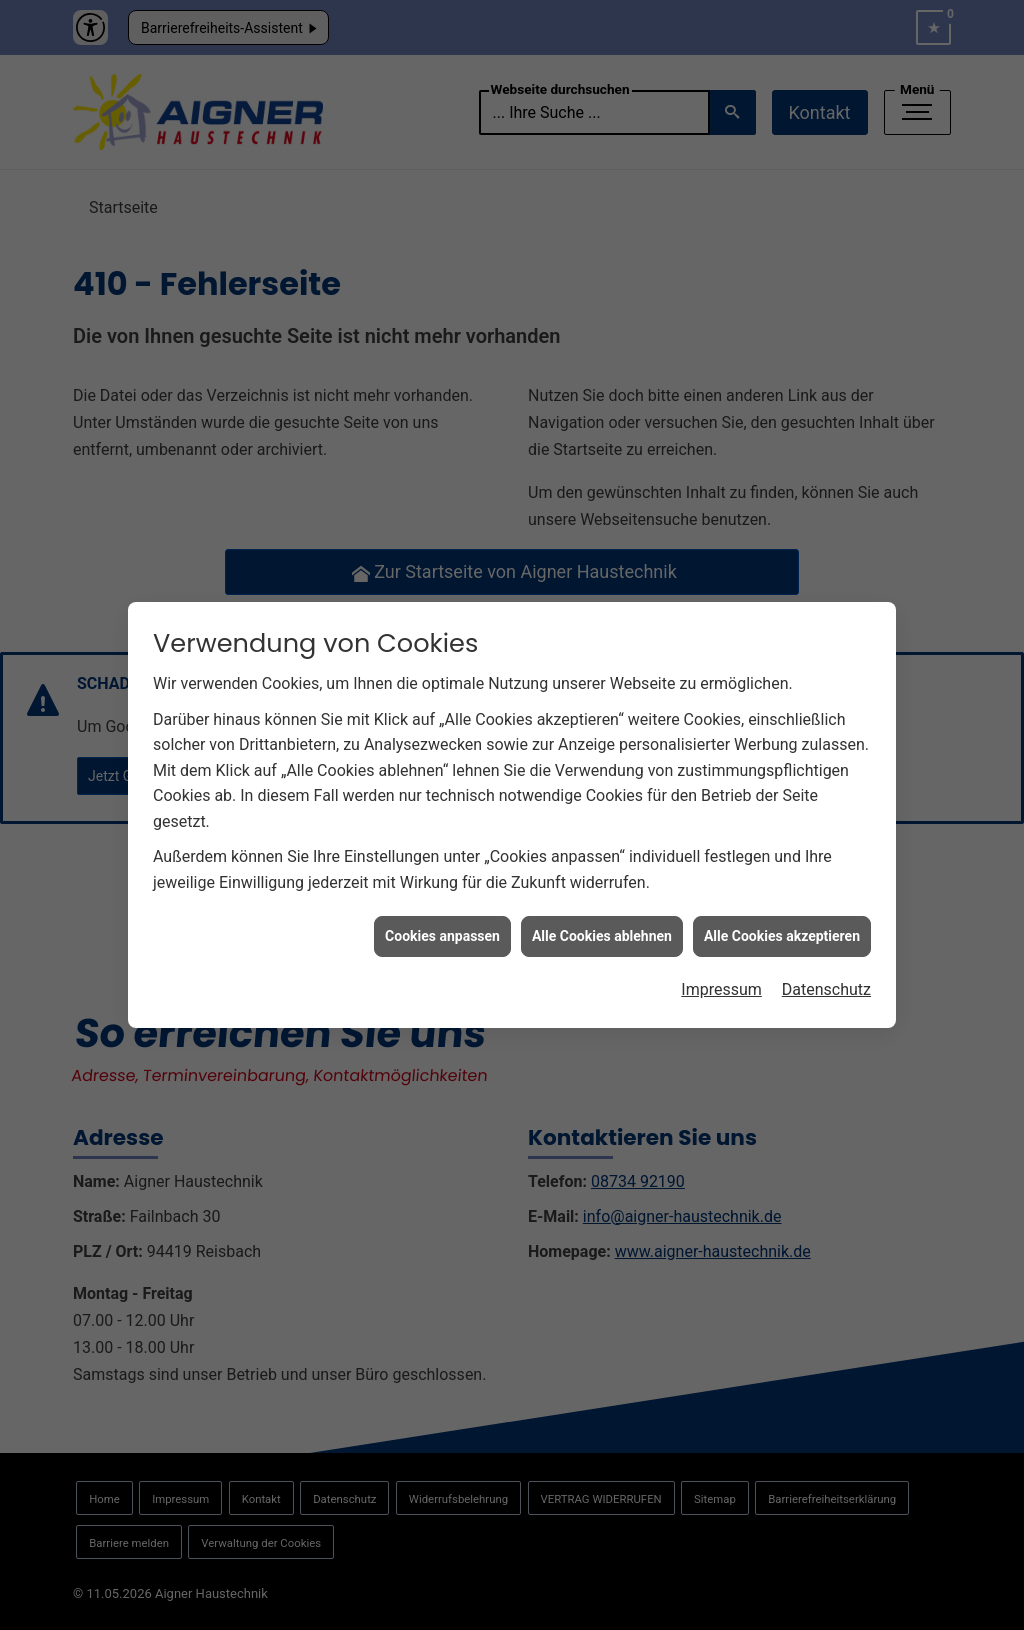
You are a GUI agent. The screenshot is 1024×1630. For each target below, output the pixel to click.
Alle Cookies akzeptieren (782, 924)
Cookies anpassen (442, 924)
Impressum (721, 977)
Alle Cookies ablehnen (602, 924)
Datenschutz (826, 977)
